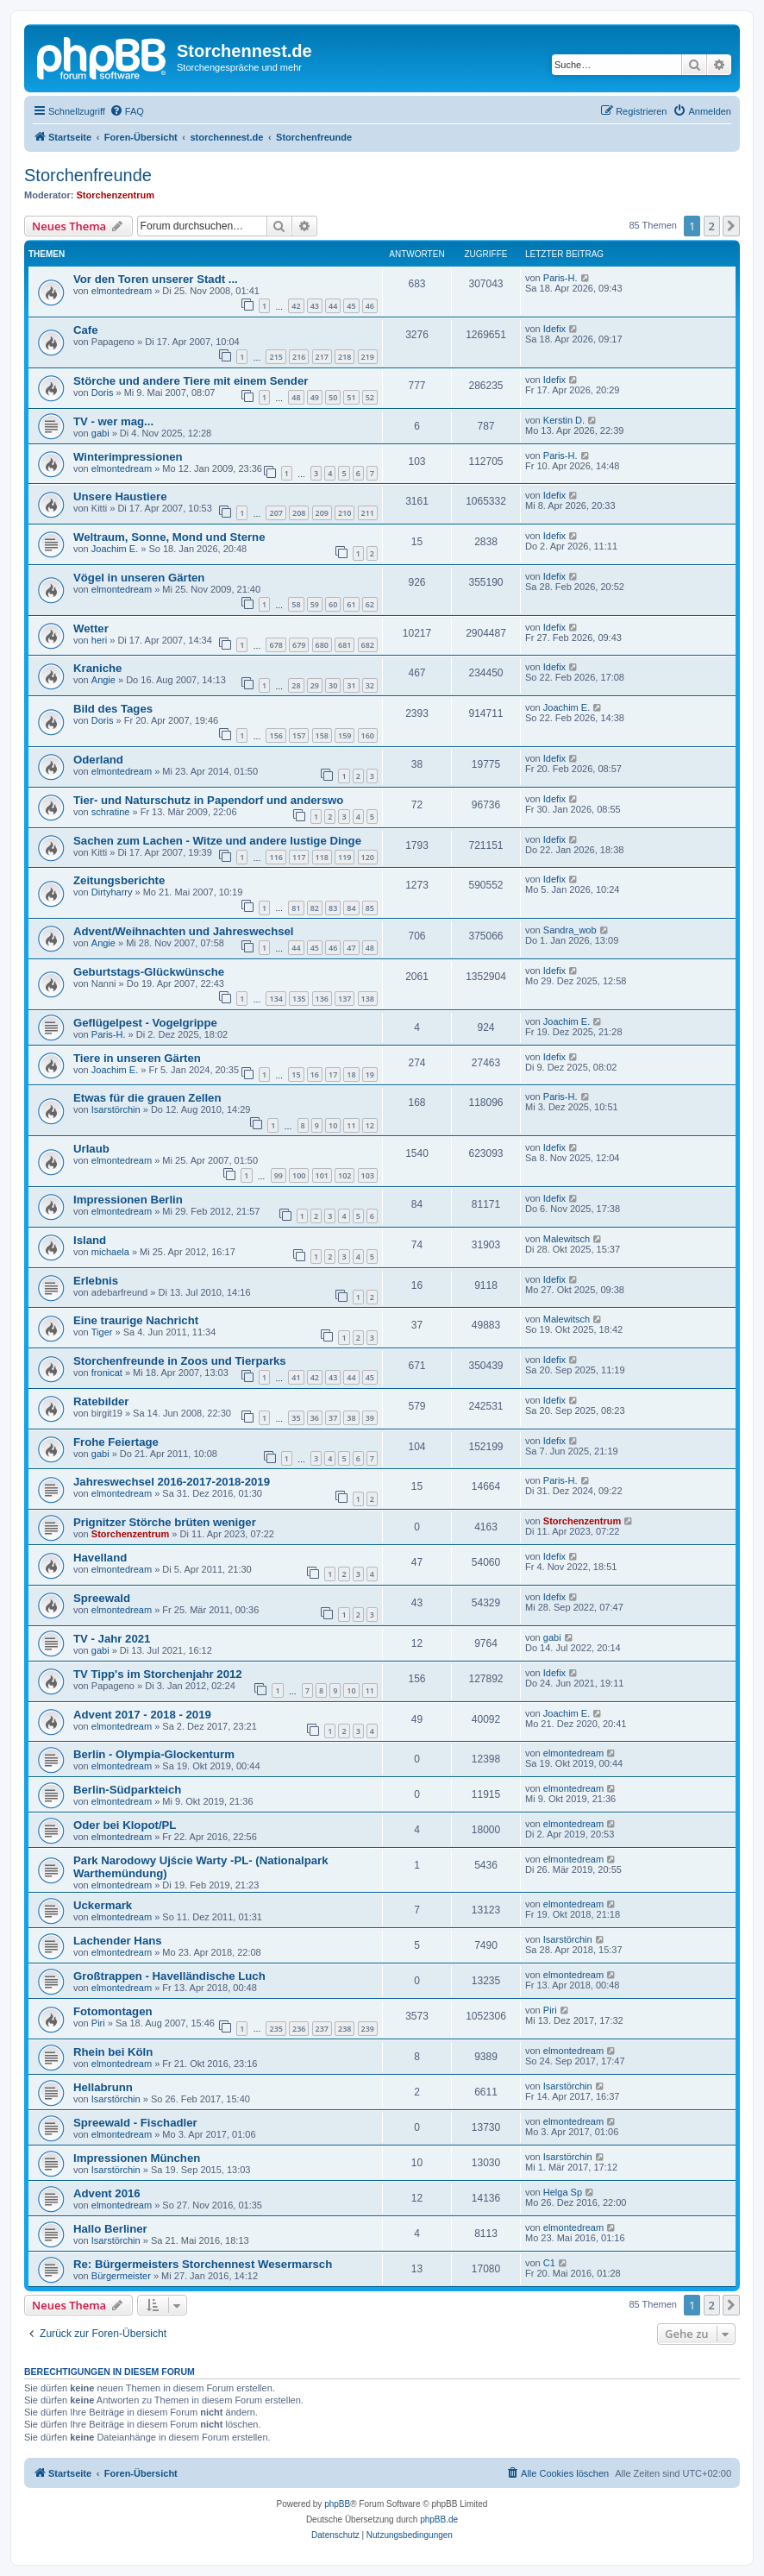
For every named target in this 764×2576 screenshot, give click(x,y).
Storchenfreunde (88, 175)
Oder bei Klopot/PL (124, 1825)
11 (351, 1125)
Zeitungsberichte (119, 880)
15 (295, 1074)
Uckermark (102, 1905)
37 (333, 1417)
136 (322, 998)
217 (322, 356)
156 (275, 735)
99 (278, 1175)
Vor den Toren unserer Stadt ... (155, 279)
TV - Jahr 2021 (111, 1638)
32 (370, 685)
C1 (549, 2263)
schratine (110, 812)
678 (275, 644)
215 (275, 356)
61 (351, 604)
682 (367, 644)
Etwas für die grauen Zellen (147, 1097)
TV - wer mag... (113, 421)
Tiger (102, 1332)
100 (298, 1175)
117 (298, 857)
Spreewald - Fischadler (135, 2122)
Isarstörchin (116, 1109)
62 (370, 604)
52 (370, 397)
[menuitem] (127, 111)
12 (370, 1125)
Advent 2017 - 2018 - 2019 (142, 1714)
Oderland (98, 759)
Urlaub (91, 1148)
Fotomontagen (113, 2011)
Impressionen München (136, 2158)
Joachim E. (114, 548)
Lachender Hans (117, 1940)
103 (367, 1175)
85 (370, 908)
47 (351, 947)
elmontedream (121, 291)
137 (344, 998)
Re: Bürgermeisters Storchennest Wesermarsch (202, 2264)
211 (367, 512)
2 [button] (712, 226)
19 (370, 1074)
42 (295, 305)
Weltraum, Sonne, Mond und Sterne (169, 537)
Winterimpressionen (128, 456)
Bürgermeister (121, 2276)
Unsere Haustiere (119, 496)
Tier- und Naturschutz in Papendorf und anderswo (208, 800)
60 (333, 604)
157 (298, 735)
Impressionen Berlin (128, 1199)
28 (295, 685)
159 (344, 735)
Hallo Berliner (110, 2228)
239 (367, 2028)
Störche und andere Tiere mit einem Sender (190, 380)
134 (275, 998)
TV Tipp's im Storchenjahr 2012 (157, 1674)
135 (298, 998)
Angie (103, 680)
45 (351, 305)
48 (295, 397)
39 (370, 1417)
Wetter (91, 628)
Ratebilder (101, 1401)
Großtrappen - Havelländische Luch (169, 1976)
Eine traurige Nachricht (135, 1320)
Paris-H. (560, 278)
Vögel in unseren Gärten (138, 577)
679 (298, 644)
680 (322, 644)
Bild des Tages (113, 708)
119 (344, 857)
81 (295, 908)
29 (314, 685)
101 (322, 1175)
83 (333, 908)
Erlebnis (95, 1280)
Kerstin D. (564, 420)
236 (298, 2028)
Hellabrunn (103, 2087)
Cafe (85, 330)
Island (89, 1240)
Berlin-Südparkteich (127, 1789)
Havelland (100, 1557)
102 (344, 1175)
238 (344, 2028)
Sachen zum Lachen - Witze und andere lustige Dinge (217, 840)
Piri (98, 2023)
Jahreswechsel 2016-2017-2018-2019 (171, 1481)
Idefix (554, 329)
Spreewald (101, 1598)
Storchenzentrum (115, 195)
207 (275, 512)
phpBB (337, 2504)
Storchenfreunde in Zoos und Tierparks (179, 1360)
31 (351, 685)
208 (298, 512)
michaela (110, 1252)
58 (295, 604)
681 (344, 644)
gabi (100, 433)
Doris (102, 392)
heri (99, 640)
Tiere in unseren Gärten (137, 1058)
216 (298, 356)
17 (333, 1074)
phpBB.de (439, 2519)
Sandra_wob (570, 930)
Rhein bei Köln (113, 2051)
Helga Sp (562, 2192)
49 (314, 397)
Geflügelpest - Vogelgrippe (145, 1022)
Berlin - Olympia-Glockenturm (154, 1754)
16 (314, 1074)
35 (295, 1417)
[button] (731, 226)
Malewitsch (566, 1239)
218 (344, 356)
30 (333, 685)
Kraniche (97, 668)
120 (367, 857)
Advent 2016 (107, 2193)
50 (333, 397)
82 (314, 908)
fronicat (106, 1372)
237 (322, 2028)
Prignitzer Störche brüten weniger (164, 1522)
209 (322, 512)
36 (314, 1417)
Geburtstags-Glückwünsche (148, 971)
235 (275, 2028)
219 (367, 356)
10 (333, 1125)
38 (351, 1417)
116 (275, 857)
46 (370, 305)
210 (344, 512)
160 (367, 735)
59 (314, 604)
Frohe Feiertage (116, 1442)
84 (351, 908)
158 (322, 735)
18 (351, 1074)
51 (351, 397)
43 (314, 305)
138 (367, 998)
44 (333, 305)
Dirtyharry (112, 892)
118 (322, 857)
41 (295, 1377)
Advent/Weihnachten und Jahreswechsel (183, 931)
